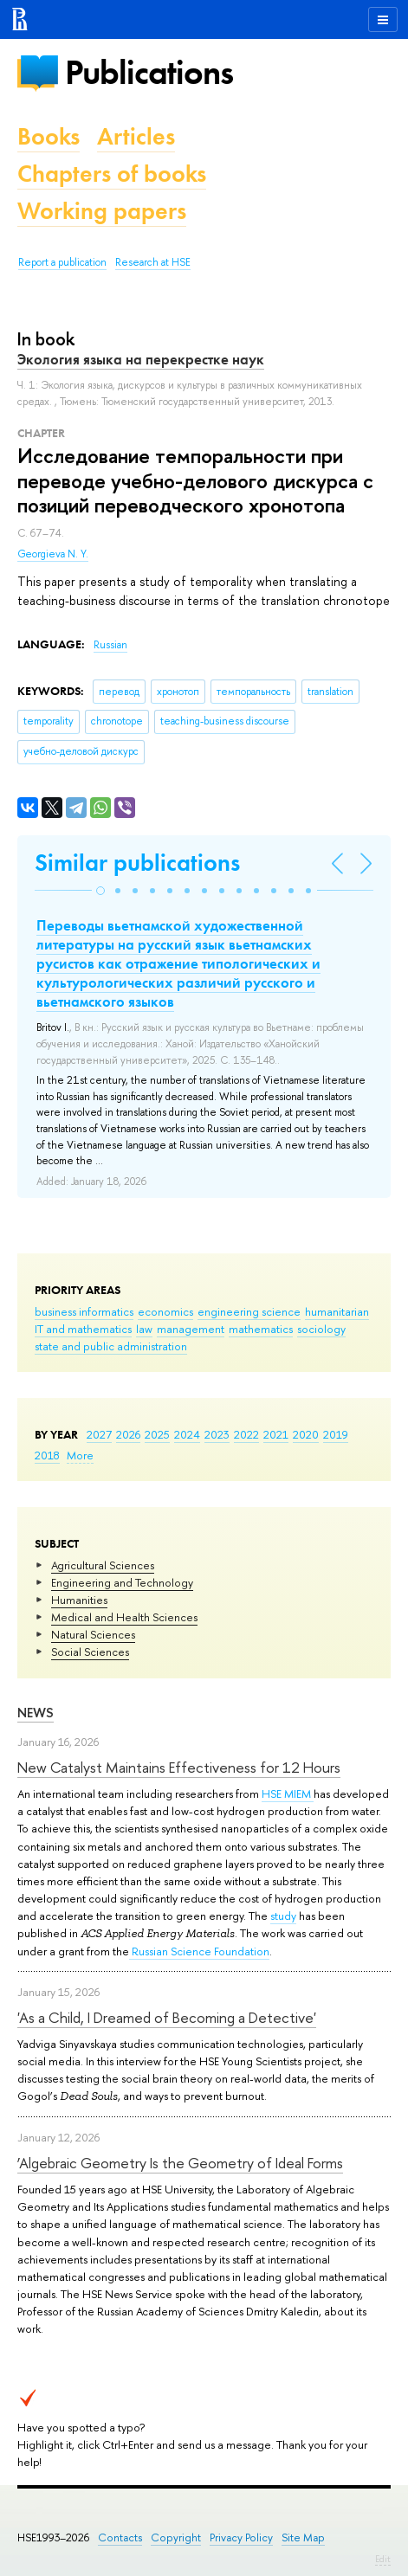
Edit (383, 2559)
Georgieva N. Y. (52, 554)
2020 (306, 1434)
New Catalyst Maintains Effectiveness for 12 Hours (178, 1767)
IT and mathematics (83, 1328)
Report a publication (62, 262)
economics (165, 1311)
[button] (100, 890)
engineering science (249, 1311)
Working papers (101, 211)
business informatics (84, 1311)
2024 (187, 1434)
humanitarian (337, 1311)
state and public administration (111, 1346)
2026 (128, 1434)
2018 (47, 1455)
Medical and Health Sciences (124, 1617)
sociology (321, 1328)
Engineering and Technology (122, 1582)
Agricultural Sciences (102, 1565)
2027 (99, 1434)
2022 (246, 1434)
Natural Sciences (93, 1634)
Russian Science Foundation (199, 1951)
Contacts (120, 2537)
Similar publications (137, 862)
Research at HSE (153, 262)
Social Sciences (90, 1651)
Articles (136, 136)
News (35, 1712)
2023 (217, 1434)
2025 (157, 1434)
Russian (110, 645)
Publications (149, 72)
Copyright (176, 2537)
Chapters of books (111, 173)
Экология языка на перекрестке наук (140, 359)
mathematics (261, 1328)
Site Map (303, 2537)
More (80, 1455)
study (283, 1915)
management (190, 1328)
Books (48, 136)
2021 (275, 1434)
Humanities (79, 1599)
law (144, 1328)
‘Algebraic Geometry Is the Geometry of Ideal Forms (180, 2163)
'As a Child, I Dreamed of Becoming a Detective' (166, 2017)
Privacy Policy (241, 2537)
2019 (335, 1434)
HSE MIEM (288, 1793)
